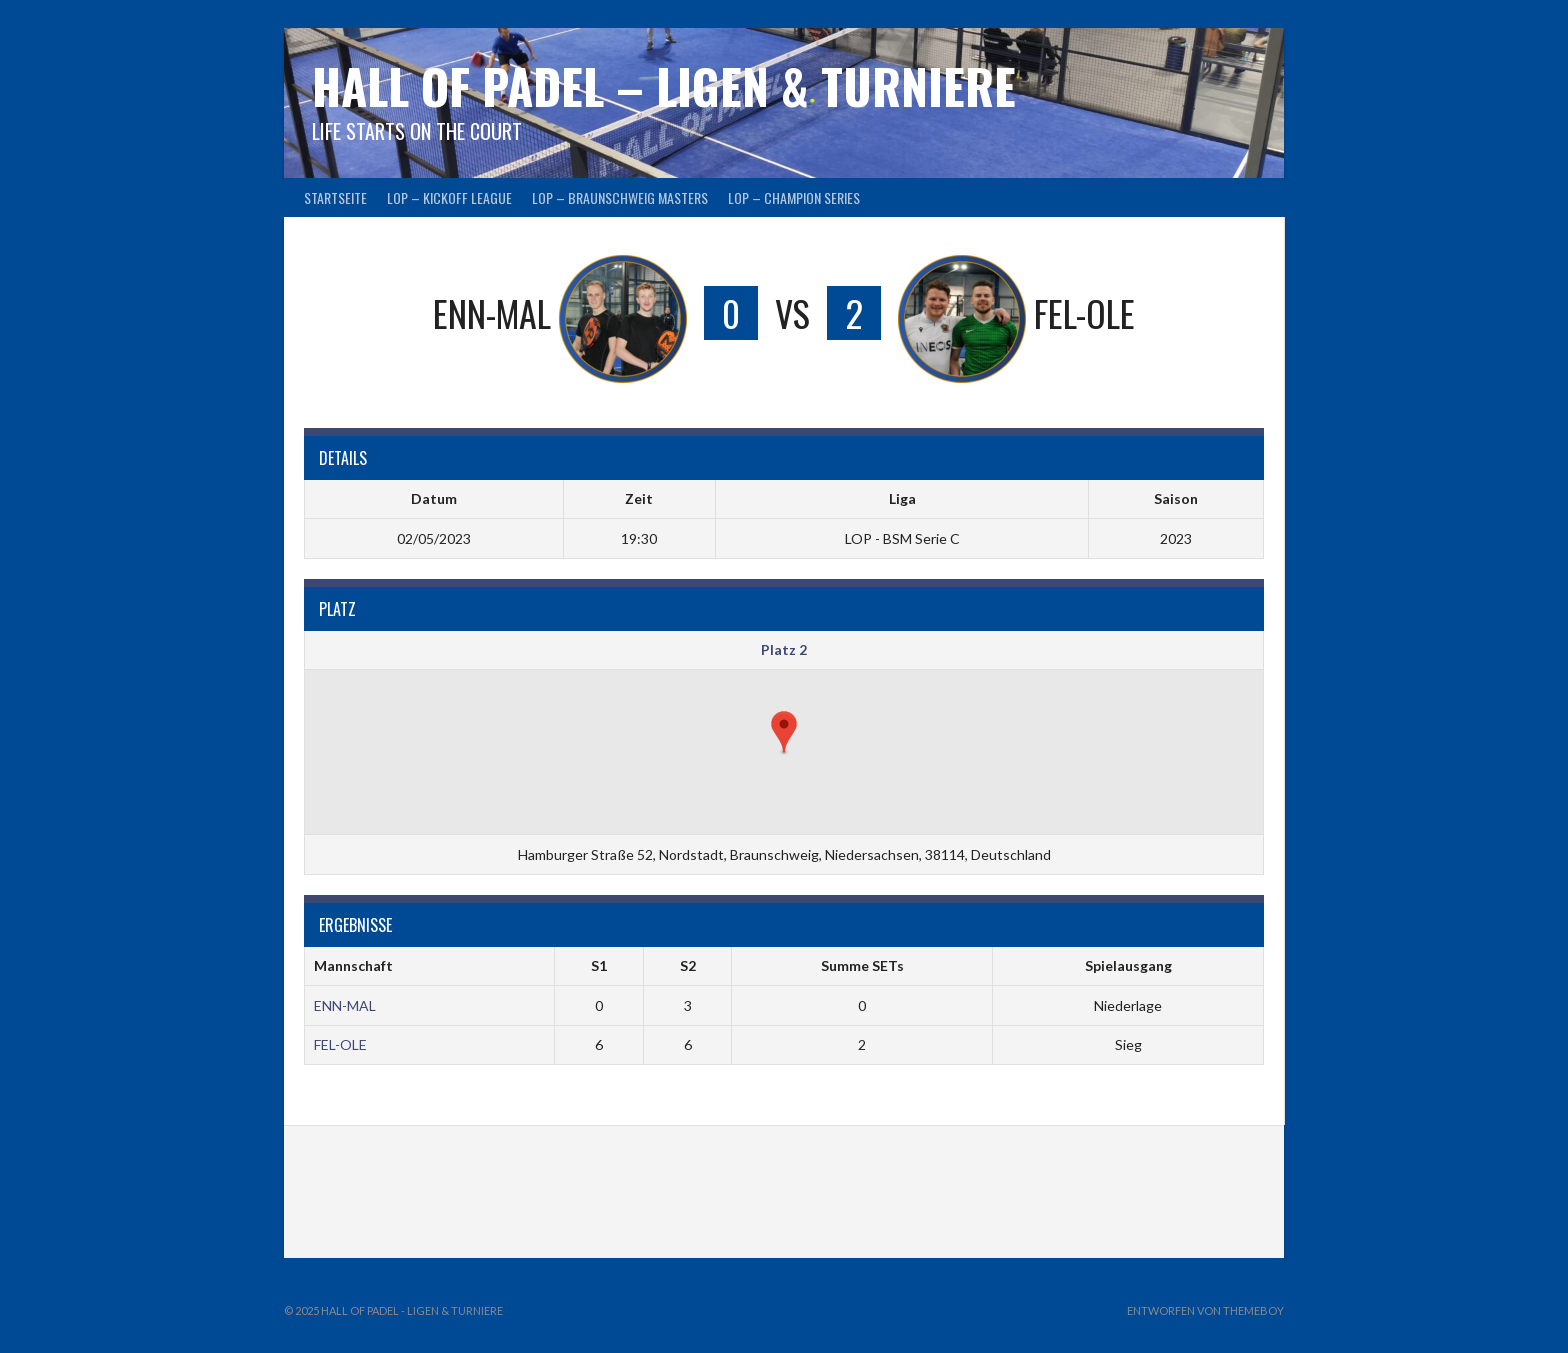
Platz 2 (784, 649)
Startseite (335, 197)
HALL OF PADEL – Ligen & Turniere (664, 85)
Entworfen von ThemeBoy (1205, 1310)
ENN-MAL (345, 1005)
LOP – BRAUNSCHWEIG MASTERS (620, 197)
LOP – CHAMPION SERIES (794, 197)
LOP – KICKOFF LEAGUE (449, 197)
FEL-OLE (340, 1044)
